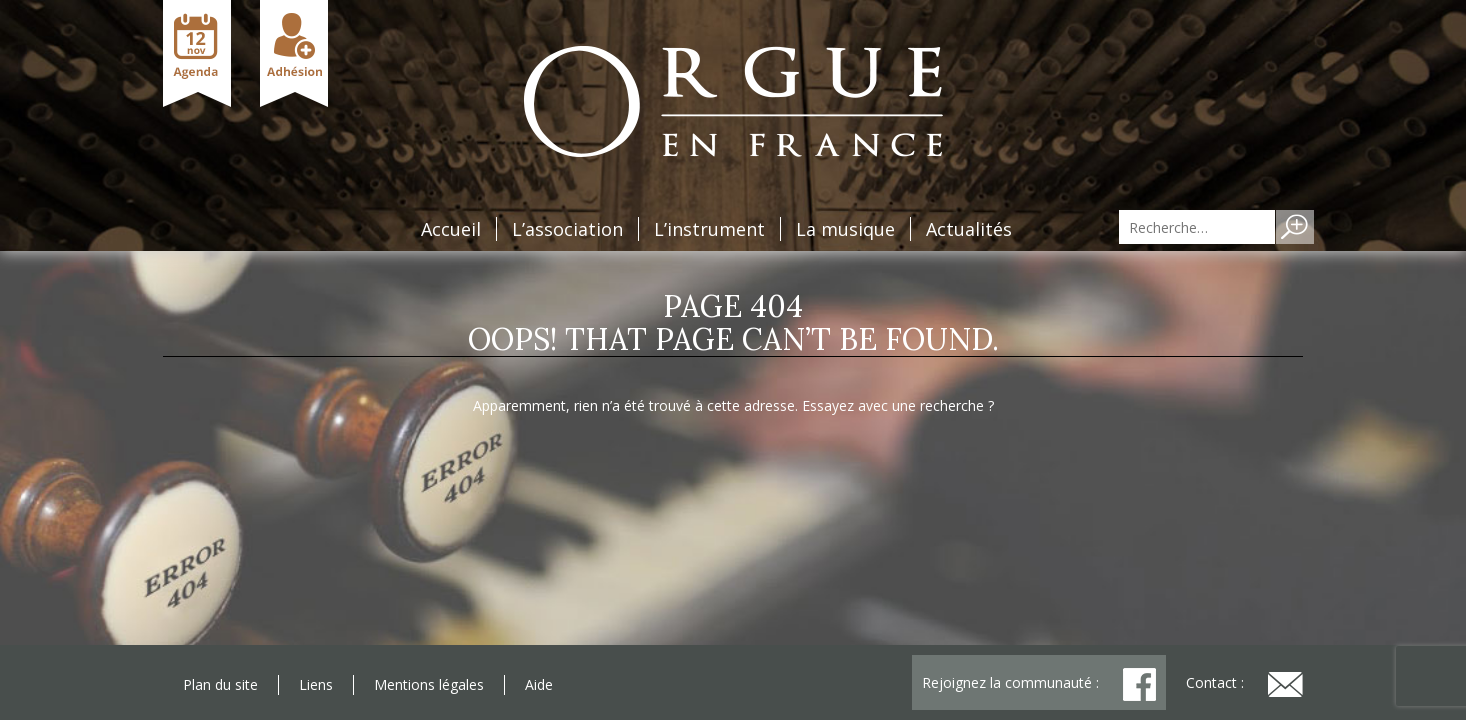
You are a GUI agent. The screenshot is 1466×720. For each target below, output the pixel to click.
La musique (845, 229)
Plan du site (220, 684)
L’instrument (709, 229)
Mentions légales (429, 684)
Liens (316, 684)
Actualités (969, 229)
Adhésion (294, 53)
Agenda (197, 53)
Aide (539, 684)
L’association (567, 229)
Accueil (451, 229)
